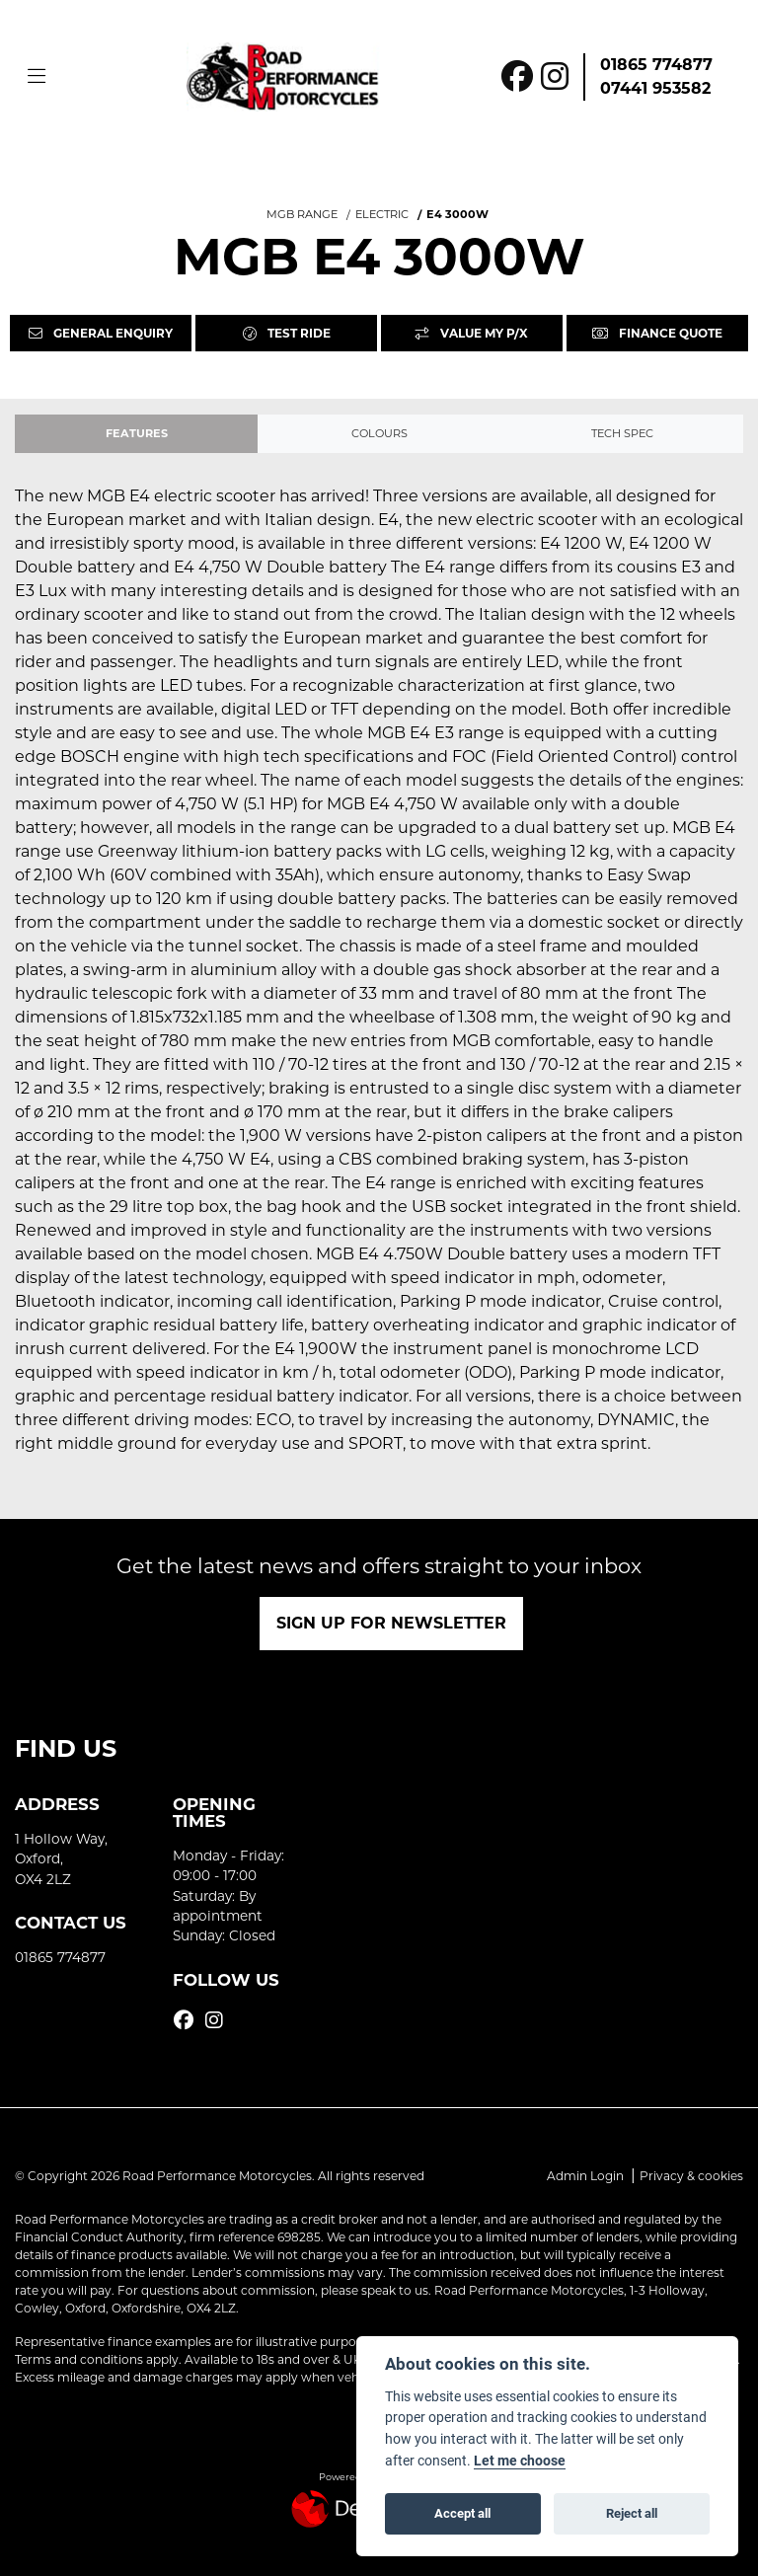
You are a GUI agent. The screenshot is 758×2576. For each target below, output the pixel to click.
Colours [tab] (379, 433)
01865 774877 (656, 64)
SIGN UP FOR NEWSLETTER (391, 1623)
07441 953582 (655, 88)
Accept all (462, 2513)
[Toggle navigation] (36, 77)
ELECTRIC (382, 214)
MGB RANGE (302, 214)
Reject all (631, 2513)
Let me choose (520, 2460)
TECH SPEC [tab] (622, 433)
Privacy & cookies (691, 2175)
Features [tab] (137, 433)
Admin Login (585, 2175)
